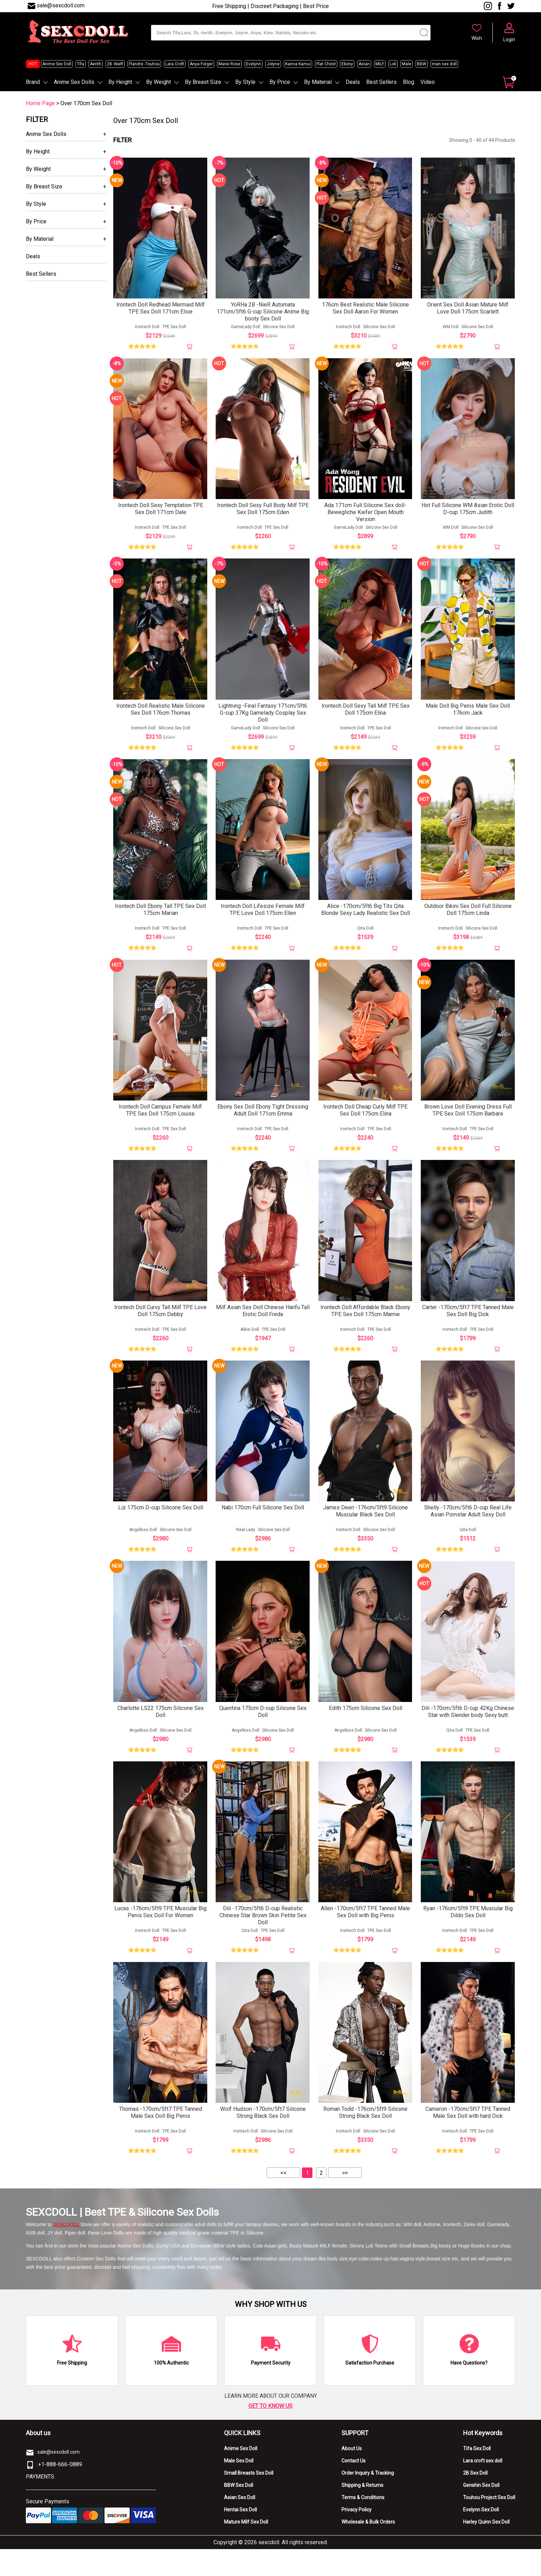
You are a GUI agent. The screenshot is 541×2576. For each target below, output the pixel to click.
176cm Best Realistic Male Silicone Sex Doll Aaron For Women (365, 311)
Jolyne (273, 64)
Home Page (40, 103)
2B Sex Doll (475, 2500)
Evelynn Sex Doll (481, 2536)
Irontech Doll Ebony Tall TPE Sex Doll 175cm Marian (160, 920)
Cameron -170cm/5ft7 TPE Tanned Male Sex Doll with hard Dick (467, 2139)
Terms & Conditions (362, 2524)
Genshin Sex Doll (481, 2512)
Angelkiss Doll (143, 1548)
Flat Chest (326, 64)
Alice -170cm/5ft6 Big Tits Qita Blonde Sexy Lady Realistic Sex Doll (365, 920)
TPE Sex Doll (174, 329)
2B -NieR (115, 64)
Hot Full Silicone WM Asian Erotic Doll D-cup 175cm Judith (467, 514)
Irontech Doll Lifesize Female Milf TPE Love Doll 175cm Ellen (263, 920)
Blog (408, 82)
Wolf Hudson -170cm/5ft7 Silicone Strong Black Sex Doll (263, 2139)
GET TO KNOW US (270, 2433)
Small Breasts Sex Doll (248, 2500)
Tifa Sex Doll (477, 2475)
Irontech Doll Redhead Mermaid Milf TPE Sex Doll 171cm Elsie (160, 311)
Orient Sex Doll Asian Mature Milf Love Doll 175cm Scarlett (467, 311)
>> (345, 2199)
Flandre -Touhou (144, 64)
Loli (393, 64)
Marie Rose (229, 64)
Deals (353, 82)
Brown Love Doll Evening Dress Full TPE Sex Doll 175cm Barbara (468, 1123)
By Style (245, 82)
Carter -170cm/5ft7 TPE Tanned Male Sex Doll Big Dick (468, 1326)
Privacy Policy (356, 2536)
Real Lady (245, 1548)
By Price (279, 82)
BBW (421, 64)
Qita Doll (365, 939)
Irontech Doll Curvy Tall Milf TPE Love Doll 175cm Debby (160, 1326)
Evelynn (253, 64)
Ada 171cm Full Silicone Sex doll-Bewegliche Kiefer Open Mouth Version (365, 517)
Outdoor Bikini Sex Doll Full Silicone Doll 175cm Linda (468, 920)
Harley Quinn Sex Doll (486, 2549)
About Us (351, 2475)
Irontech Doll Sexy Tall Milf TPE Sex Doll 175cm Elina (366, 717)
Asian (364, 64)
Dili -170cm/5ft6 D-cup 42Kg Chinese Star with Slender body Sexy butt (467, 1733)
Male (406, 64)
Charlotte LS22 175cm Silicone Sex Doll (160, 1733)
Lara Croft (174, 64)
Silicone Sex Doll (279, 329)
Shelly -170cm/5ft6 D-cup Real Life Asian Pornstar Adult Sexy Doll (468, 1530)
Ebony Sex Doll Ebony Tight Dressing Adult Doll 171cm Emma (262, 1123)
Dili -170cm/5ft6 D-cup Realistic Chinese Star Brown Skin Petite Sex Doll (262, 1939)
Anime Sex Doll (56, 64)
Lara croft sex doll (482, 2487)
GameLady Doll (245, 329)
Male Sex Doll (238, 2487)
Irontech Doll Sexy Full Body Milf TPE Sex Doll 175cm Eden (263, 514)
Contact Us (353, 2487)
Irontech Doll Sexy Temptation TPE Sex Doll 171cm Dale (160, 514)
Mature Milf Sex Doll (246, 2549)
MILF (379, 64)
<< (283, 2199)
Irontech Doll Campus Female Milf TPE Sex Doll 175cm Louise (160, 1123)
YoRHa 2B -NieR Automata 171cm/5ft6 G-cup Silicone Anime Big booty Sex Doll (263, 314)
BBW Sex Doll (238, 2512)
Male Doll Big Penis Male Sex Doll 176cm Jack (468, 717)
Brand (33, 82)
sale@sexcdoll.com (61, 5)
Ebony (347, 64)
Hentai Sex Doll (240, 2536)
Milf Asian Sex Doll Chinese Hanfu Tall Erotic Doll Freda (263, 1326)
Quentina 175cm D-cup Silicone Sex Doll (262, 1733)
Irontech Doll (147, 329)
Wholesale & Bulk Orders (368, 2549)
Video (427, 82)
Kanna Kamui (298, 64)
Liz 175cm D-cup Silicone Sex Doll (160, 1526)
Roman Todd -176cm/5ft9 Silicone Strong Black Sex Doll (365, 2139)
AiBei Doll (249, 1345)
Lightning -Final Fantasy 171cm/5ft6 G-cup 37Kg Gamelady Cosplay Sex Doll (262, 720)
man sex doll (444, 64)
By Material (318, 82)
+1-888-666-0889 (60, 2491)
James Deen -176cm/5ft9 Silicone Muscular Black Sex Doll (365, 1530)
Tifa (80, 64)
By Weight (158, 82)
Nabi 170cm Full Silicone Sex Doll (263, 1526)
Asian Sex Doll (239, 2524)
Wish (476, 38)
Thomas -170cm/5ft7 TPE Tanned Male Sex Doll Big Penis (160, 2139)
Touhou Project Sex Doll (489, 2524)
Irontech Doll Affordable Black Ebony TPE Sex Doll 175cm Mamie (365, 1326)
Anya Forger (201, 64)
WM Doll (451, 329)
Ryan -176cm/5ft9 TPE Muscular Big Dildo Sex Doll (468, 1936)
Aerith (95, 64)
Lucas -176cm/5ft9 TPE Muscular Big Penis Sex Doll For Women (160, 1936)
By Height (120, 82)
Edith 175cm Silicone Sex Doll (365, 1729)
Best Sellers (381, 82)
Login (509, 39)
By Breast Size (203, 82)
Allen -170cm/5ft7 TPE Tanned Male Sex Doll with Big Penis (365, 1936)
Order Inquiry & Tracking (367, 2500)
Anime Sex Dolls (74, 82)
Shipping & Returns (362, 2512)
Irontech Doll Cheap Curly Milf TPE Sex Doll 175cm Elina (365, 1123)
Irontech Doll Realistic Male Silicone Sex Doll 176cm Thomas (160, 717)
